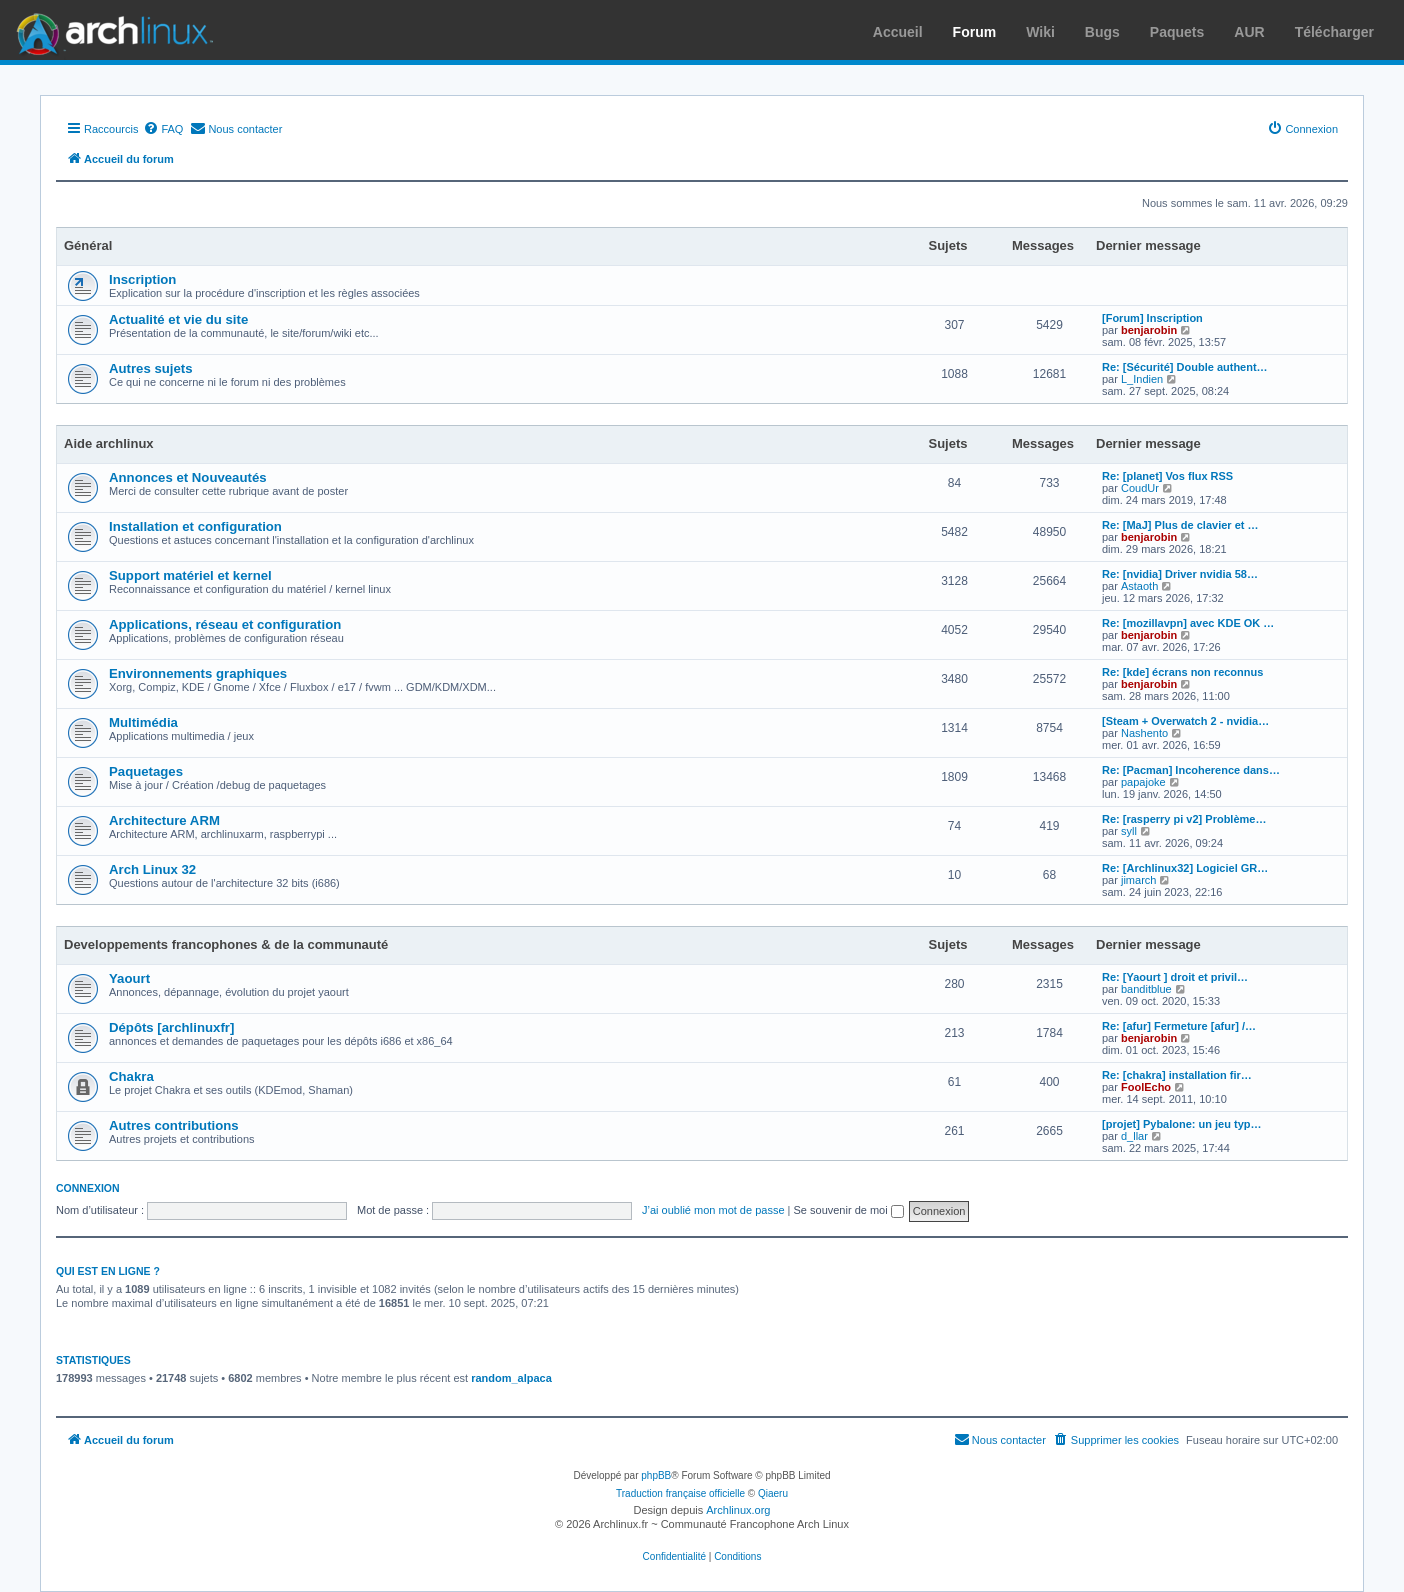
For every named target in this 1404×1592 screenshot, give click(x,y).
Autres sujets (151, 368)
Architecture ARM (164, 820)
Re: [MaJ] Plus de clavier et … (1180, 525)
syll (1129, 831)
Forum (975, 32)
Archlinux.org (738, 1510)
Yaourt (129, 978)
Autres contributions (174, 1125)
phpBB (656, 1475)
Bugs (1102, 32)
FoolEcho (1146, 1087)
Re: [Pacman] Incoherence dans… (1191, 770)
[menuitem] (163, 129)
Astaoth (1139, 586)
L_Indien (1142, 379)
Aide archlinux (109, 443)
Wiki (1040, 32)
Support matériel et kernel (190, 575)
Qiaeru (773, 1493)
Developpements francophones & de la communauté (226, 944)
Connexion (88, 1188)
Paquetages (146, 771)
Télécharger (1334, 32)
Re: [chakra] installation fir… (1177, 1075)
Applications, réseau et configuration (225, 624)
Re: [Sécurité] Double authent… (1185, 367)
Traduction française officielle (680, 1493)
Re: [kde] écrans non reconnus (1182, 672)
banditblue (1146, 989)
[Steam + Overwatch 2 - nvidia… (1185, 721)
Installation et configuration (195, 526)
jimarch (1138, 880)
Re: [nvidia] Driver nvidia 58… (1180, 574)
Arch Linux (110, 30)
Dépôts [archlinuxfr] (171, 1027)
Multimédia (143, 722)
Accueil (898, 32)
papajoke (1143, 782)
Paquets (1177, 32)
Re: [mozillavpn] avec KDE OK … (1188, 623)
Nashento (1144, 733)
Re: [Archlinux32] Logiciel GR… (1185, 868)
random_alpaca (511, 1378)
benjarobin (1149, 330)
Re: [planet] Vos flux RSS (1167, 476)
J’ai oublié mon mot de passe (713, 1210)
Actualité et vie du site (178, 319)
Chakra (131, 1076)
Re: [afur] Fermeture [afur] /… (1179, 1026)
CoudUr (1140, 488)
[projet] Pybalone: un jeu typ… (1182, 1124)
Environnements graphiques (198, 673)
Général (88, 245)
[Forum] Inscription (1152, 318)
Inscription (142, 279)
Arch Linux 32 (152, 869)
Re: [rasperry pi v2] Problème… (1184, 819)
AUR (1249, 32)
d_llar (1134, 1136)
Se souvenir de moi (849, 1210)
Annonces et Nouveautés (188, 477)
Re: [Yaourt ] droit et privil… (1175, 977)
